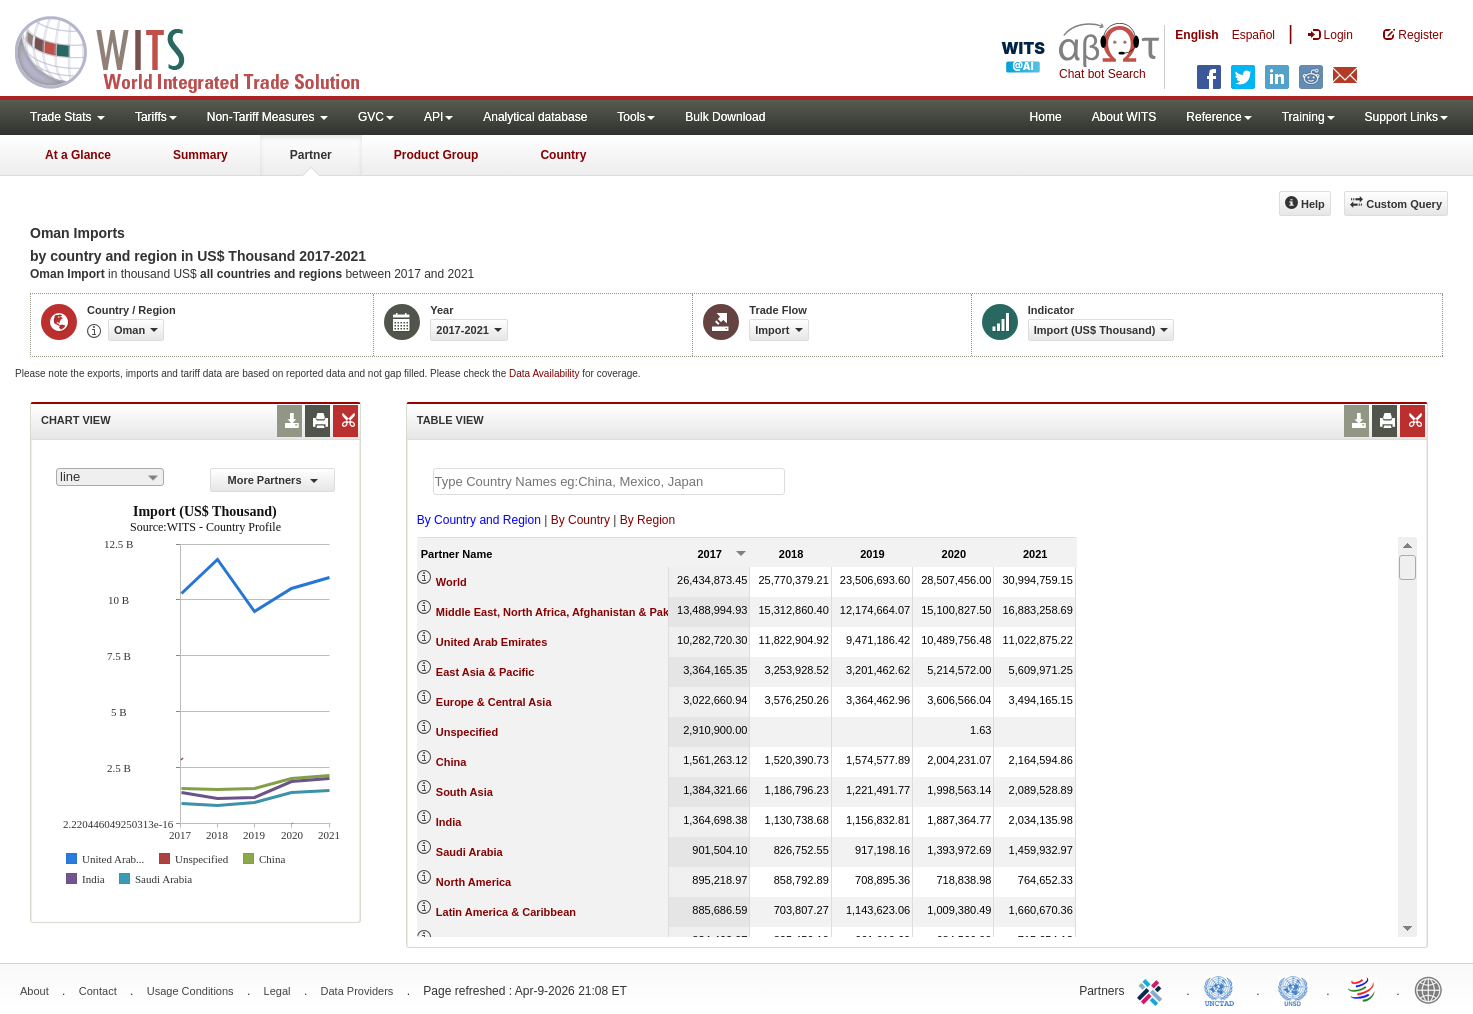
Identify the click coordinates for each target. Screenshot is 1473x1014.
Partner (311, 155)
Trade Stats (67, 117)
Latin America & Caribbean (506, 912)
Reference (1218, 117)
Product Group (436, 155)
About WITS (1124, 117)
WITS (200, 50)
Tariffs (156, 117)
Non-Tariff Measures (267, 117)
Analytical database (535, 117)
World (451, 582)
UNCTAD (1223, 989)
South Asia (464, 792)
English (1196, 35)
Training (1308, 117)
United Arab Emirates (491, 642)
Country (563, 155)
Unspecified (467, 732)
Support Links (1406, 117)
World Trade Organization (1363, 989)
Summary (200, 155)
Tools (636, 117)
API (438, 117)
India (449, 822)
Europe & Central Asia (494, 702)
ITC (1153, 989)
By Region (647, 520)
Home (1046, 117)
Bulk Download (725, 117)
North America (473, 882)
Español (1253, 35)
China (451, 762)
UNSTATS (1293, 989)
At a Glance (78, 155)
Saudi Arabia (469, 852)
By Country (580, 520)
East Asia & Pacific (485, 672)
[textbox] (609, 481)
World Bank (1433, 989)
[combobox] (110, 477)
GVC (376, 117)
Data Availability (545, 373)
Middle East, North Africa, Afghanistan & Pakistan (565, 612)
